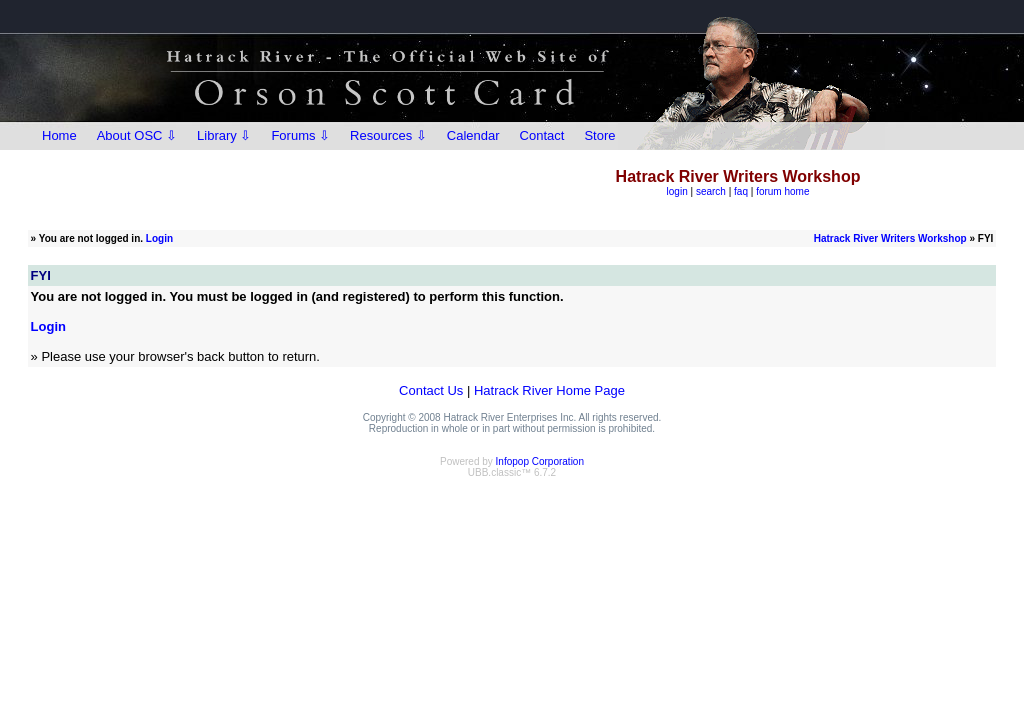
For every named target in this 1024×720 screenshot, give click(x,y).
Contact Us (431, 390)
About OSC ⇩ (137, 135)
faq (741, 191)
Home (59, 135)
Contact (542, 135)
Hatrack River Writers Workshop (890, 238)
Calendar (473, 135)
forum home (782, 191)
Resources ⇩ (388, 135)
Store (599, 135)
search (711, 191)
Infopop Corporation (540, 461)
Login (159, 238)
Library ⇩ (224, 135)
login (677, 191)
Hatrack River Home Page (549, 390)
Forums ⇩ (300, 135)
